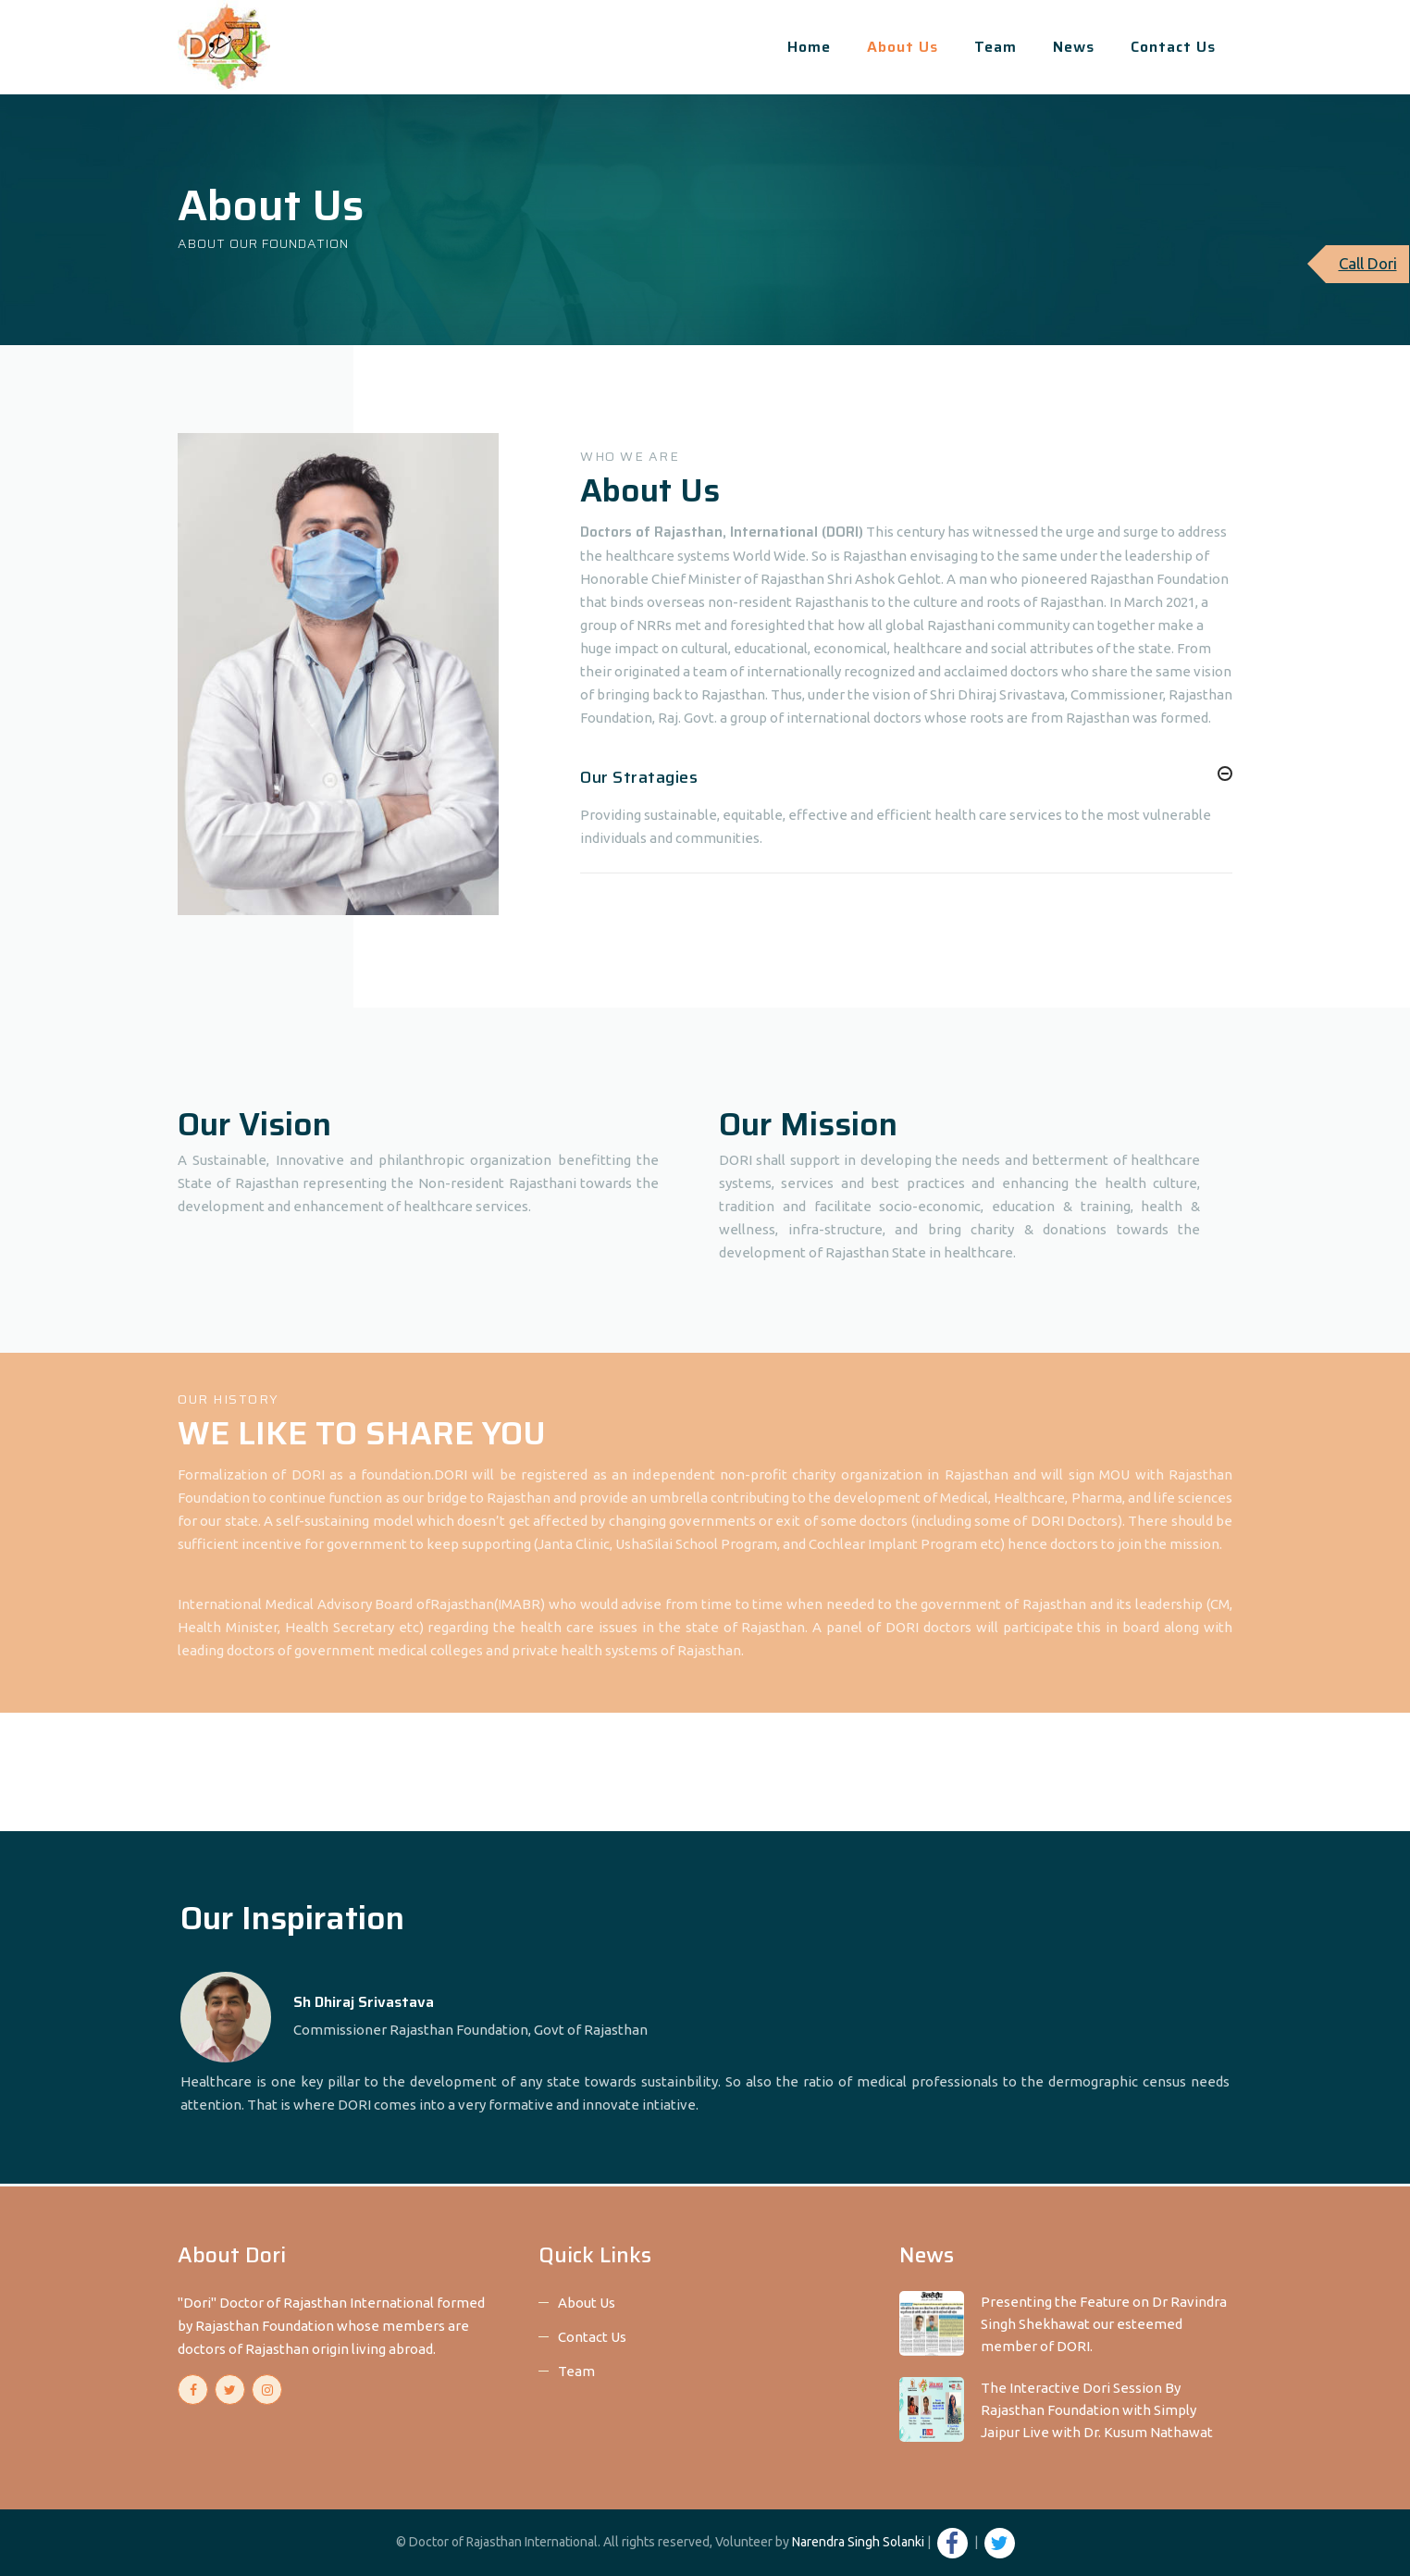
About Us (902, 46)
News (1074, 46)
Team (995, 46)
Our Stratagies (639, 777)
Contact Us (1173, 46)
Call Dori (1368, 263)
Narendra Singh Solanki (858, 2541)
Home (809, 46)
